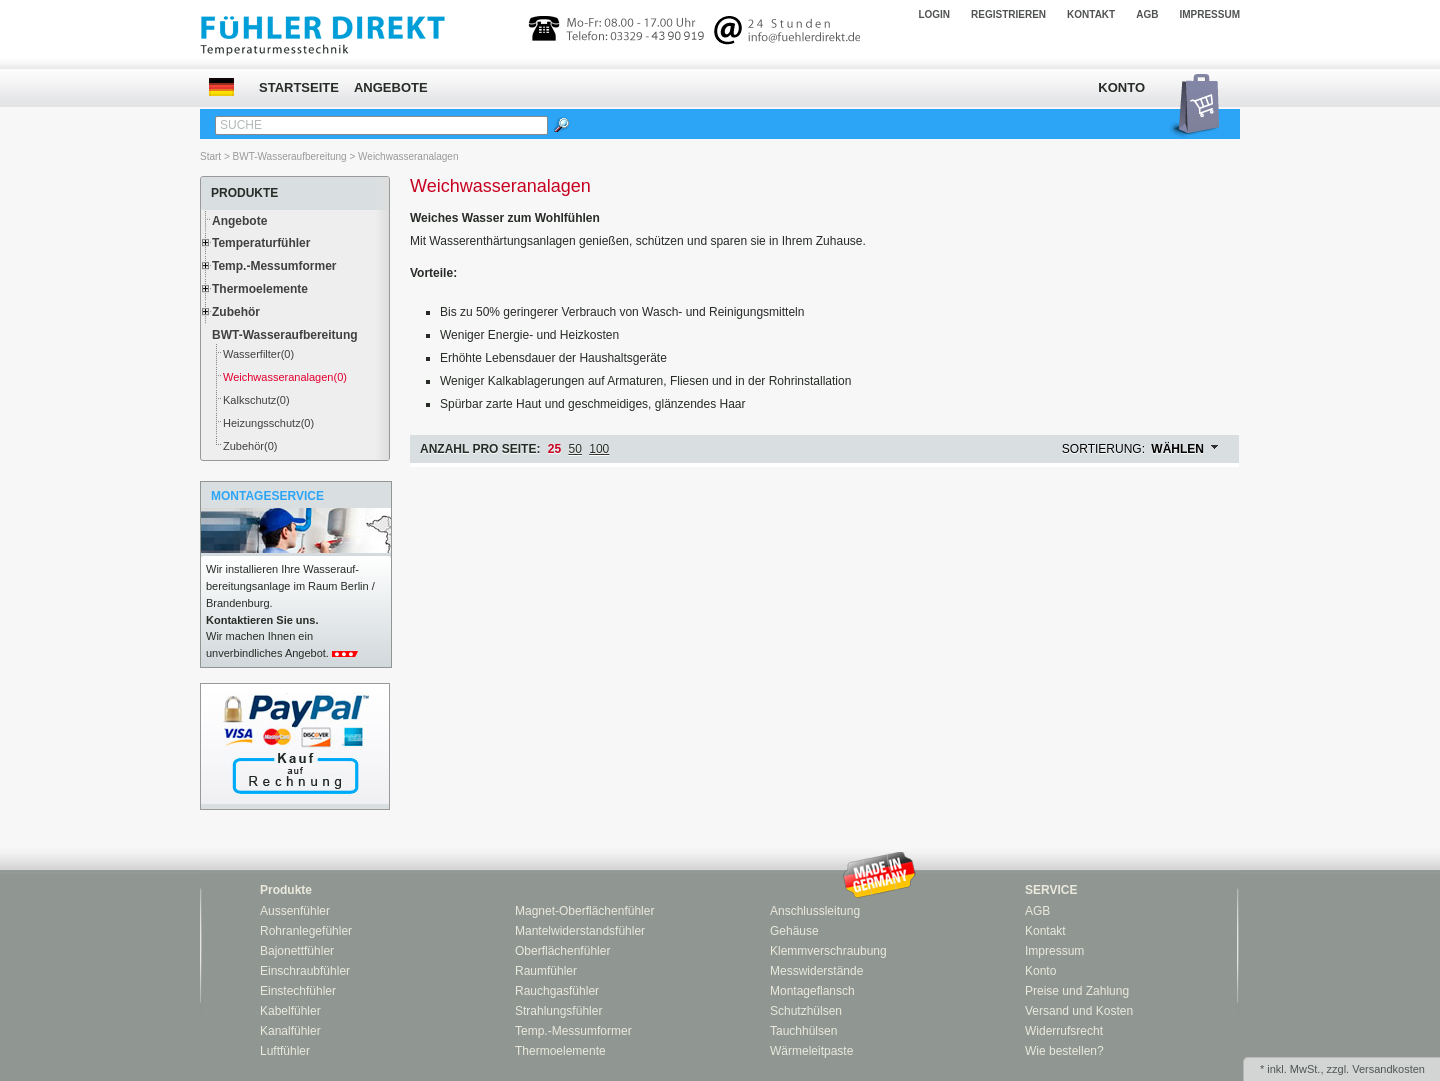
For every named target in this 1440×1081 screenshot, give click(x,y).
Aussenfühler (295, 911)
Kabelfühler (290, 1011)
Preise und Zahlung (1077, 991)
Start (210, 156)
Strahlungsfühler (558, 1011)
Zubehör (236, 312)
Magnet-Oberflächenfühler (584, 911)
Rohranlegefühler (306, 931)
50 (575, 449)
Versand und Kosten (1079, 1011)
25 (554, 449)
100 (599, 449)
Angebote (391, 87)
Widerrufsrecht (1064, 1031)
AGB (1147, 14)
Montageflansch (812, 991)
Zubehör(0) (250, 446)
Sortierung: (1103, 449)
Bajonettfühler (297, 951)
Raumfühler (546, 971)
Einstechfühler (298, 991)
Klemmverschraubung (828, 951)
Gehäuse (794, 931)
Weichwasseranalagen (408, 156)
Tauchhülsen (803, 1031)
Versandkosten (1388, 1069)
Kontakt (1091, 14)
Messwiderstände (816, 971)
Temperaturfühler (261, 243)
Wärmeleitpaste (811, 1051)
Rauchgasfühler (557, 991)
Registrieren (1008, 14)
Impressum (1209, 14)
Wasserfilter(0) (258, 354)
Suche (241, 125)
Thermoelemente (260, 289)
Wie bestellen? (1064, 1051)
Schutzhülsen (806, 1011)
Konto (1121, 87)
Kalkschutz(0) (256, 400)
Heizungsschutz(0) (268, 423)
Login (934, 14)
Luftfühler (285, 1051)
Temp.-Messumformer (274, 266)
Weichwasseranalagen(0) (285, 377)
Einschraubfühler (305, 971)
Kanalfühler (290, 1031)
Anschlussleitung (815, 911)
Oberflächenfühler (562, 951)
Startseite (299, 87)
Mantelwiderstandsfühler (580, 931)
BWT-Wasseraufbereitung (290, 156)
